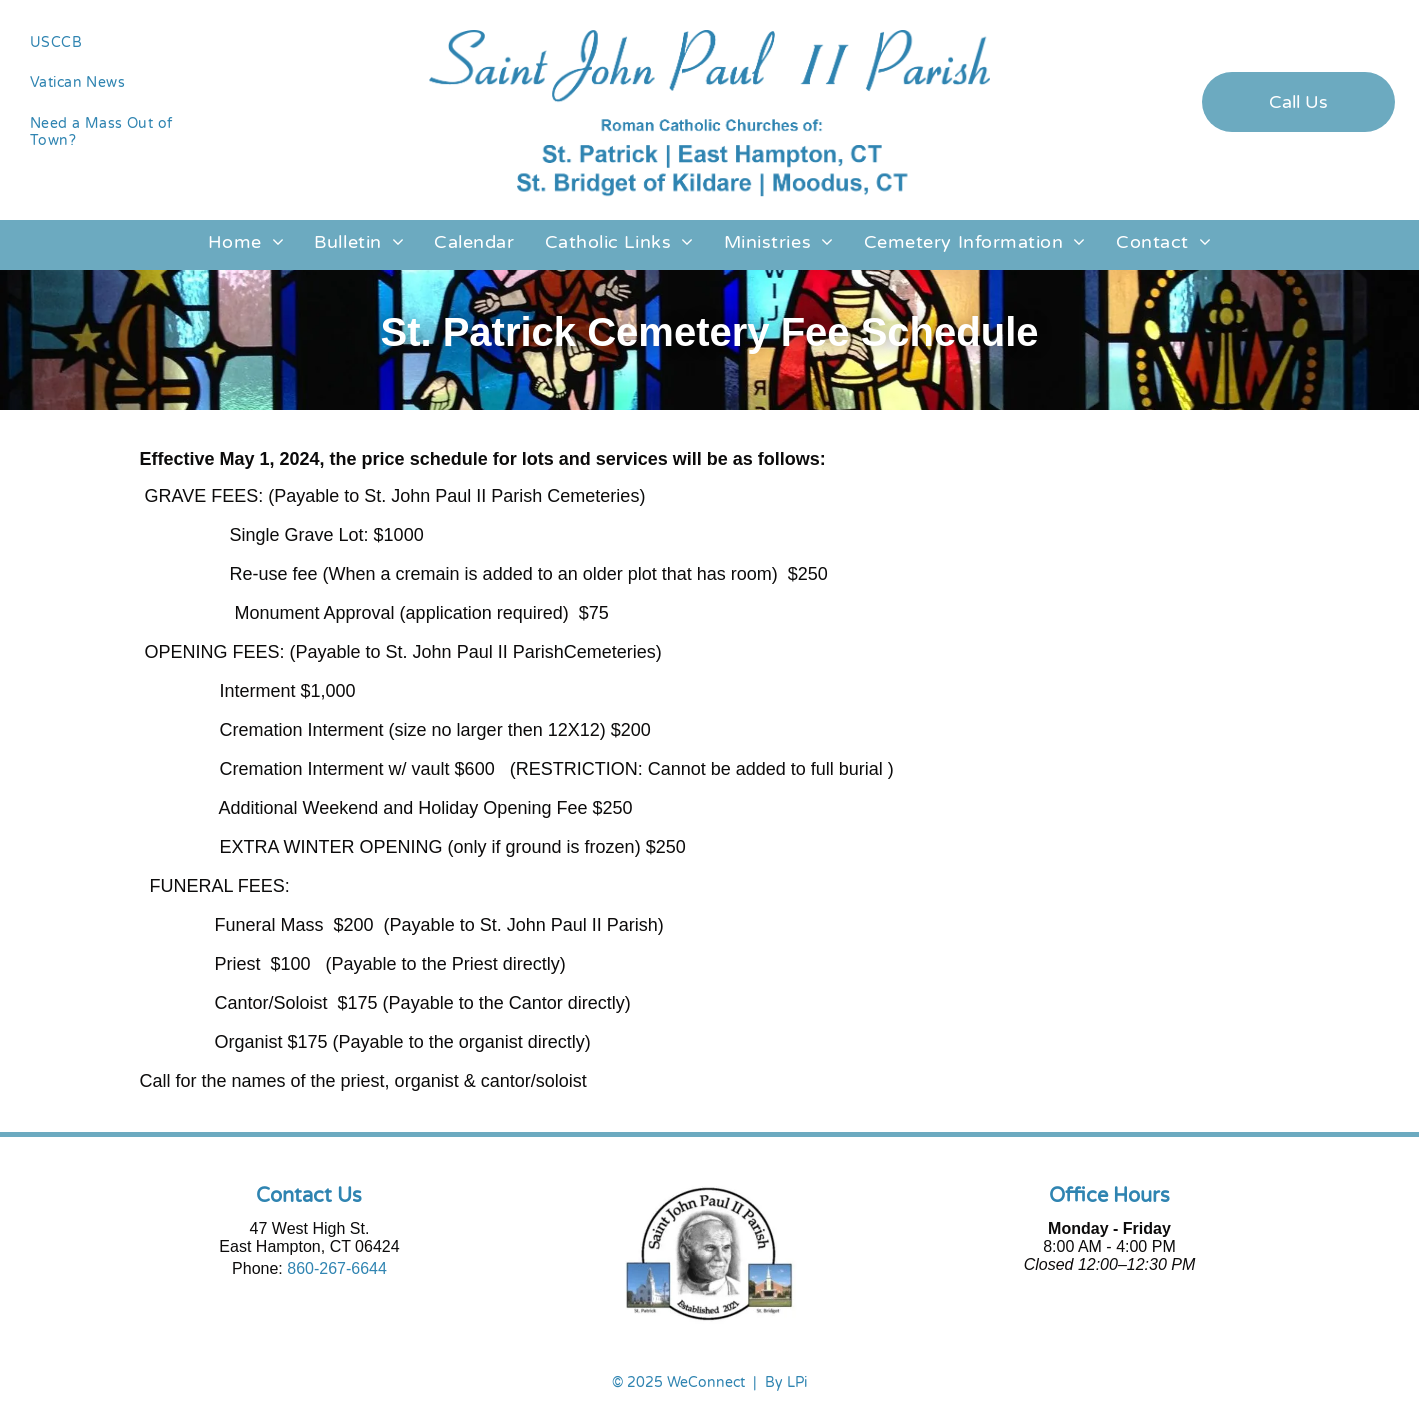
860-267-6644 (337, 1268)
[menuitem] (120, 42)
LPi (797, 1382)
